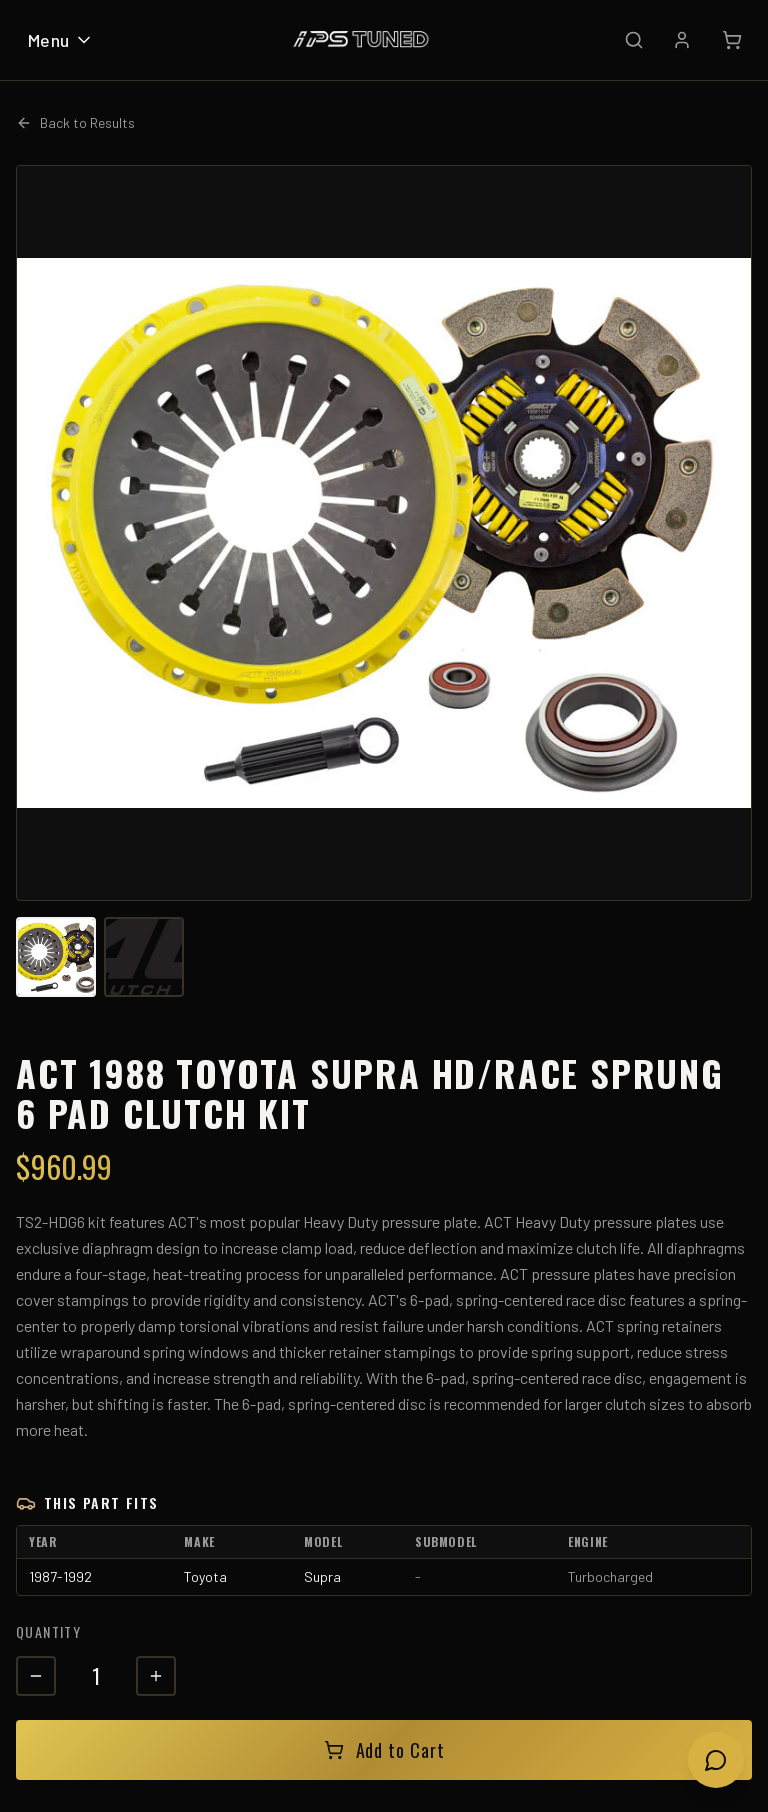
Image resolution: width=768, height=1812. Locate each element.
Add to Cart (384, 1750)
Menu (61, 40)
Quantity (48, 1631)
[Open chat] (716, 1760)
